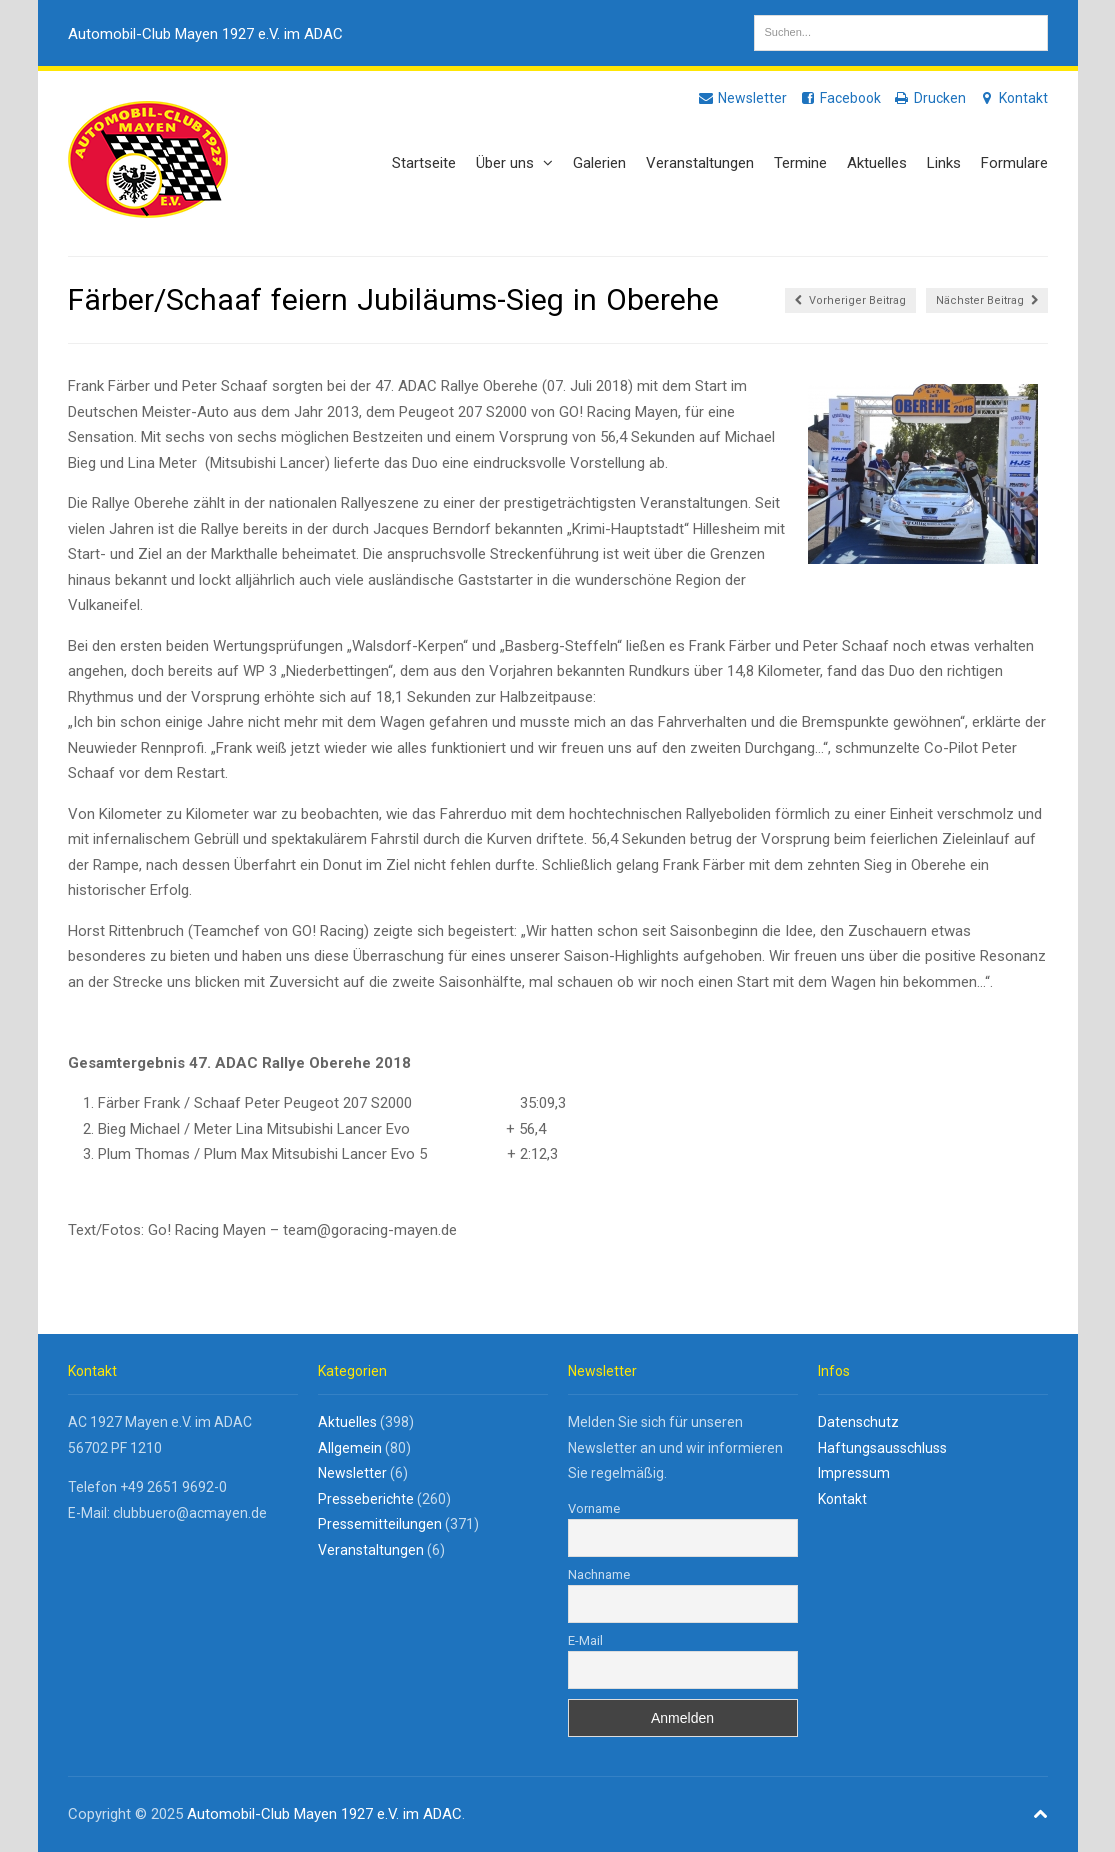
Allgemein (350, 1448)
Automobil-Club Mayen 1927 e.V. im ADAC (205, 34)
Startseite (424, 163)
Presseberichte (366, 1499)
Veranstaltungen (700, 163)
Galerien (599, 163)
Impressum (854, 1473)
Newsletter (742, 98)
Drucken (929, 98)
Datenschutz (858, 1422)
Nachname (599, 1574)
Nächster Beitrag (987, 300)
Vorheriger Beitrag (850, 300)
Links (944, 163)
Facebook (840, 98)
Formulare (1014, 163)
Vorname (594, 1508)
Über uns (514, 163)
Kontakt (1013, 98)
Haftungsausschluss (882, 1448)
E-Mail (585, 1640)
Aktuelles (877, 163)
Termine (800, 163)
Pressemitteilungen (380, 1524)
